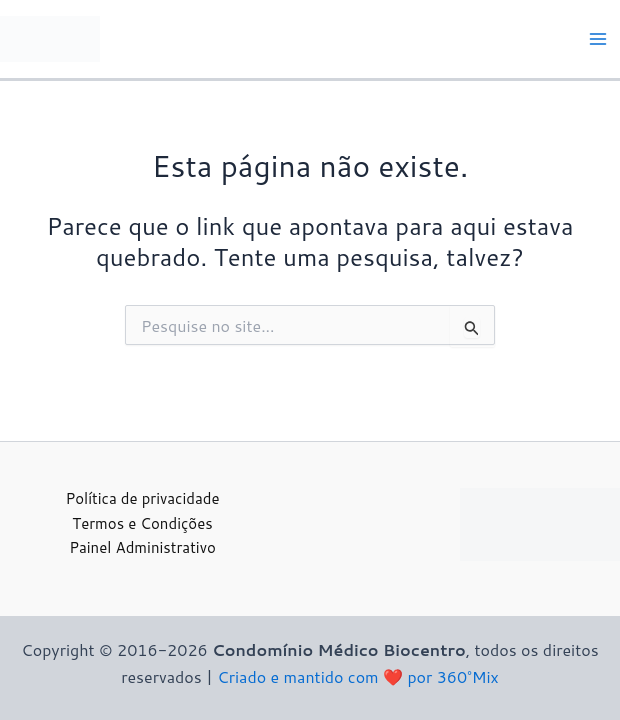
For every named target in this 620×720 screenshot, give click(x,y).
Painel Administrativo (142, 547)
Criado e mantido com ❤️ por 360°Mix (357, 676)
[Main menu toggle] (598, 39)
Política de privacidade (142, 498)
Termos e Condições (142, 523)
